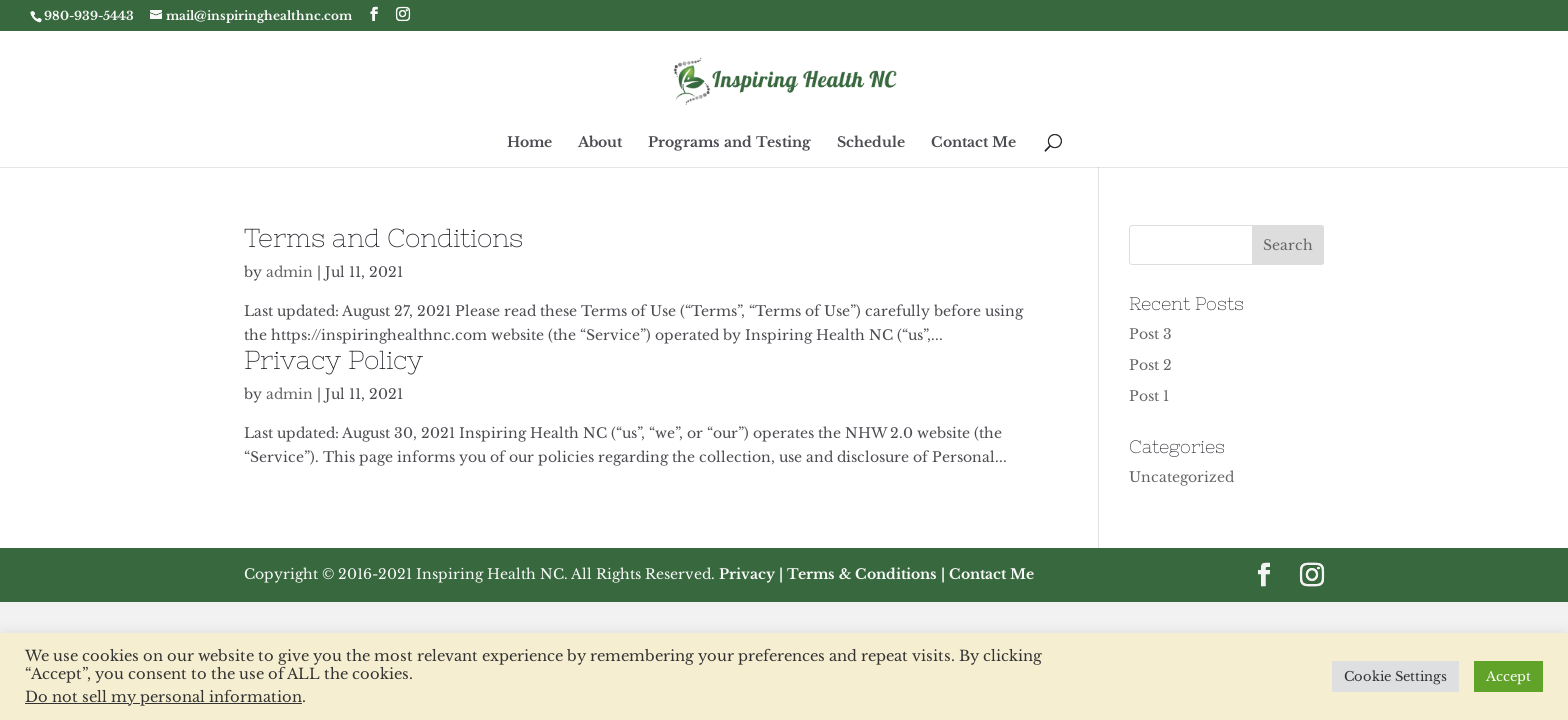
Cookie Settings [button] (1395, 676)
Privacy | (751, 574)
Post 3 (1150, 334)
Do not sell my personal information (163, 697)
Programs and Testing (729, 143)
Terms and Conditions (383, 237)
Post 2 (1150, 365)
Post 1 (1149, 396)
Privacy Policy (333, 359)
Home (529, 143)
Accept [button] (1508, 676)
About (600, 143)
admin (289, 272)
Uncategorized (1181, 477)
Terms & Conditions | (866, 574)
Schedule (871, 143)
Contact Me (973, 143)
